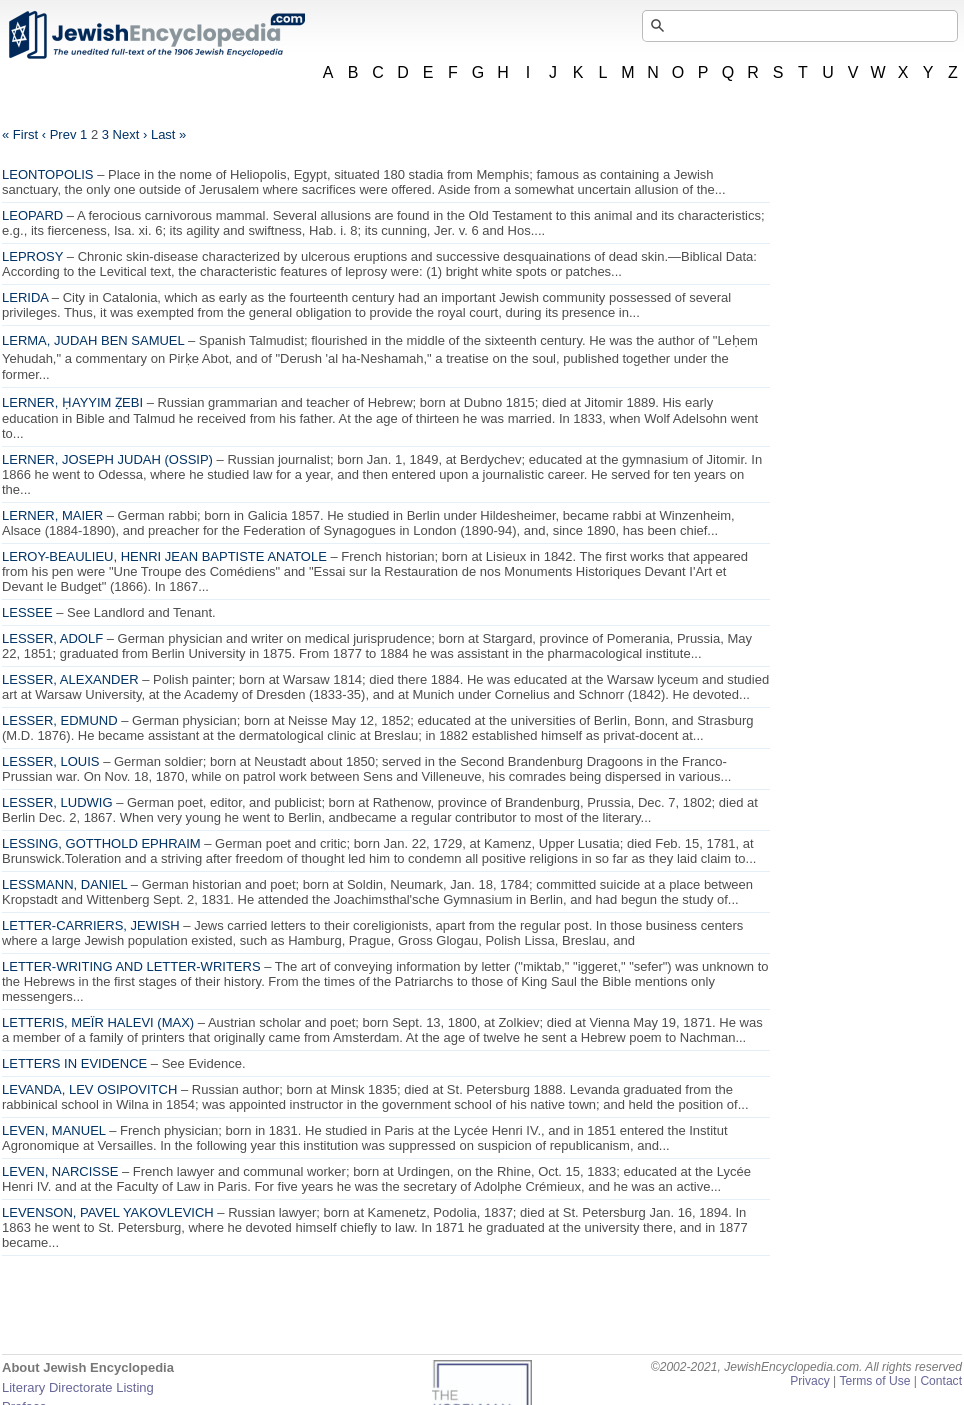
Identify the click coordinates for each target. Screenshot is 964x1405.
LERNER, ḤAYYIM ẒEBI (72, 402)
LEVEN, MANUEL (54, 1130)
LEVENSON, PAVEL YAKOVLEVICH (108, 1212)
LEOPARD (32, 215)
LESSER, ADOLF (52, 638)
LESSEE (27, 612)
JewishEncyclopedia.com (156, 35)
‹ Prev (59, 134)
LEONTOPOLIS (48, 174)
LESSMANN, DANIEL (64, 884)
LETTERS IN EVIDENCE (74, 1063)
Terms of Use (874, 1381)
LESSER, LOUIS (51, 761)
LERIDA (25, 297)
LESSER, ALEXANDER (70, 679)
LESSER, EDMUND (60, 720)
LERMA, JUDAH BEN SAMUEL (93, 340)
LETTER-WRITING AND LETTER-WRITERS (131, 966)
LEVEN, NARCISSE (60, 1171)
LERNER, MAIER (52, 515)
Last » (168, 134)
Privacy (810, 1381)
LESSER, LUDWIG (57, 802)
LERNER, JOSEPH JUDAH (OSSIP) (107, 459)
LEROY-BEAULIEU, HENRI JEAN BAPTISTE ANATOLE (164, 556)
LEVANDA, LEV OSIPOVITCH (89, 1089)
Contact (941, 1381)
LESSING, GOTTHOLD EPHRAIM (101, 843)
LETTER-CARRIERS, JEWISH (91, 925)
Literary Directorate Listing (78, 1387)
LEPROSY (32, 256)
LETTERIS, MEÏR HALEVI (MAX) (98, 1022)
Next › (130, 134)
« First (20, 134)
